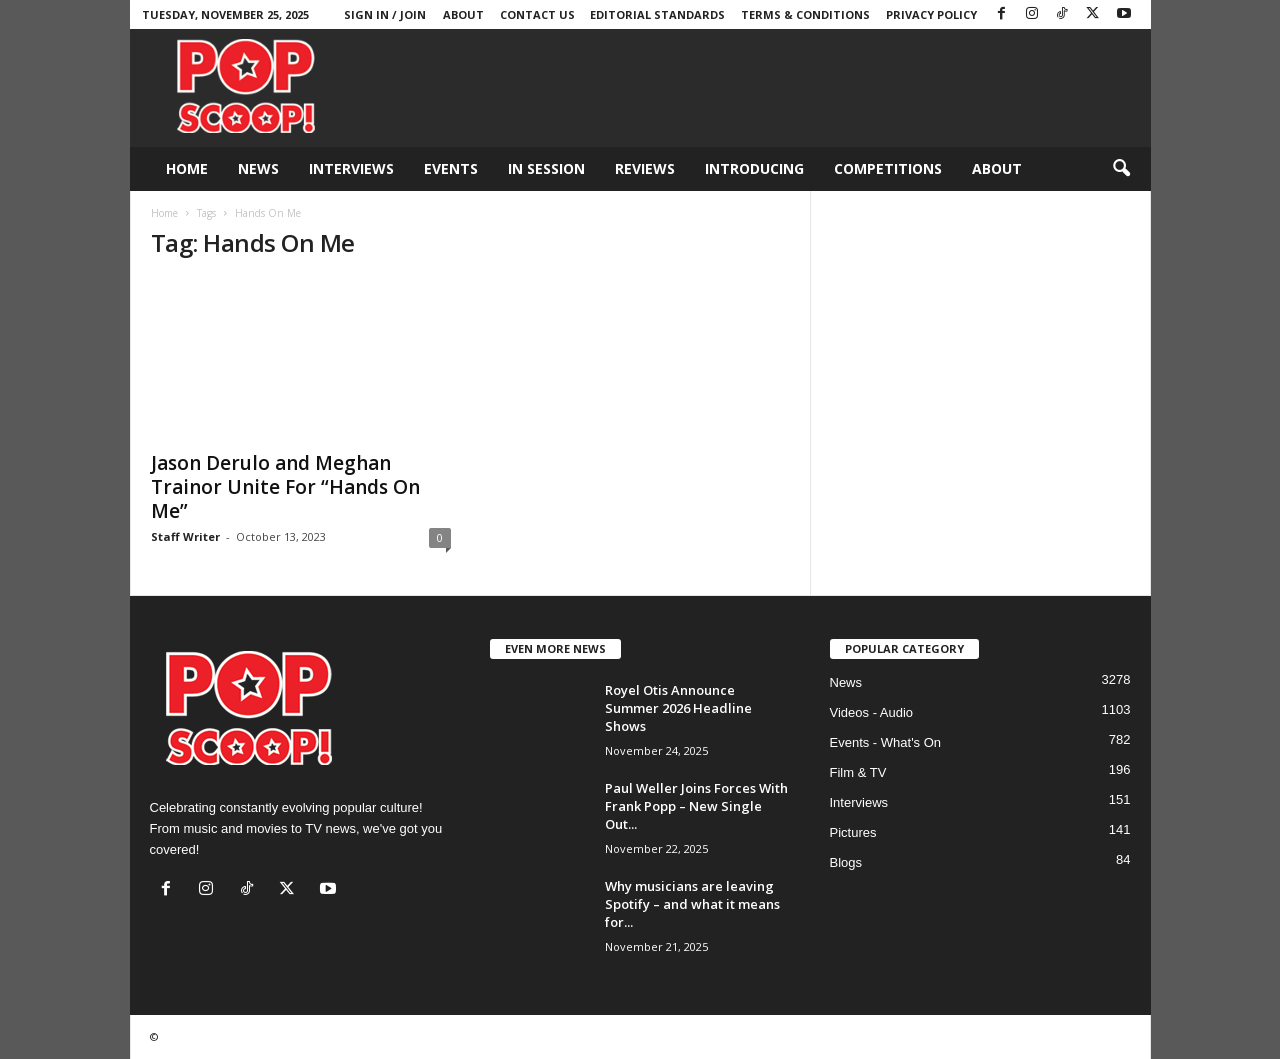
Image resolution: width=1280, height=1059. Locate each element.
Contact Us (537, 14)
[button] (1121, 169)
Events (451, 168)
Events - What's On (886, 742)
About (463, 14)
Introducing (754, 168)
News (258, 168)
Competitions (888, 168)
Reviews (645, 168)
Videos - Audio (872, 712)
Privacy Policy (931, 14)
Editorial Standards (657, 14)
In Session (546, 168)
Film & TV (858, 772)
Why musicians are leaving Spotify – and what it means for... (692, 904)
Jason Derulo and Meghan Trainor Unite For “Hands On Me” (285, 487)
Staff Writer (185, 536)
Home (187, 168)
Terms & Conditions (805, 14)
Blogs (846, 862)
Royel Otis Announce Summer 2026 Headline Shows (678, 708)
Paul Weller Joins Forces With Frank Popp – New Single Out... (696, 806)
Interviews (351, 168)
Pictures (853, 832)
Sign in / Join (385, 14)
